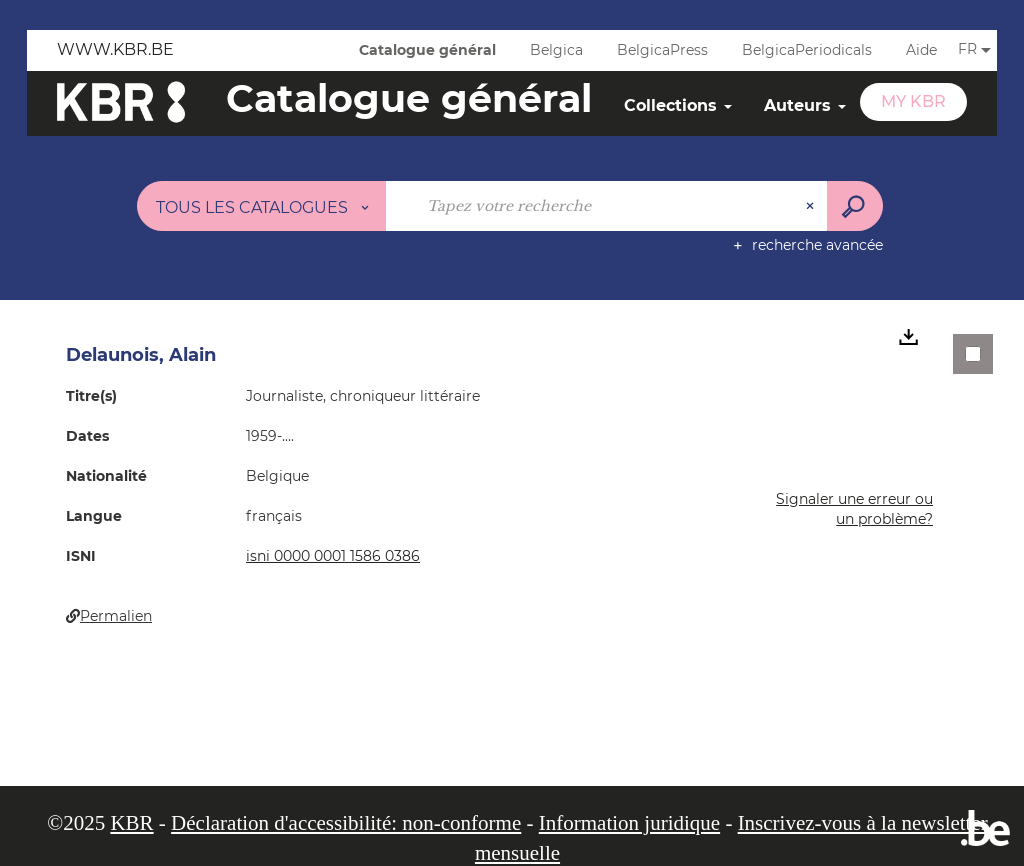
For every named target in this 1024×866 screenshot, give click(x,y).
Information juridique (629, 823)
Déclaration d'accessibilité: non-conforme (346, 823)
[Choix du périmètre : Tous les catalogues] (262, 206)
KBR (131, 823)
